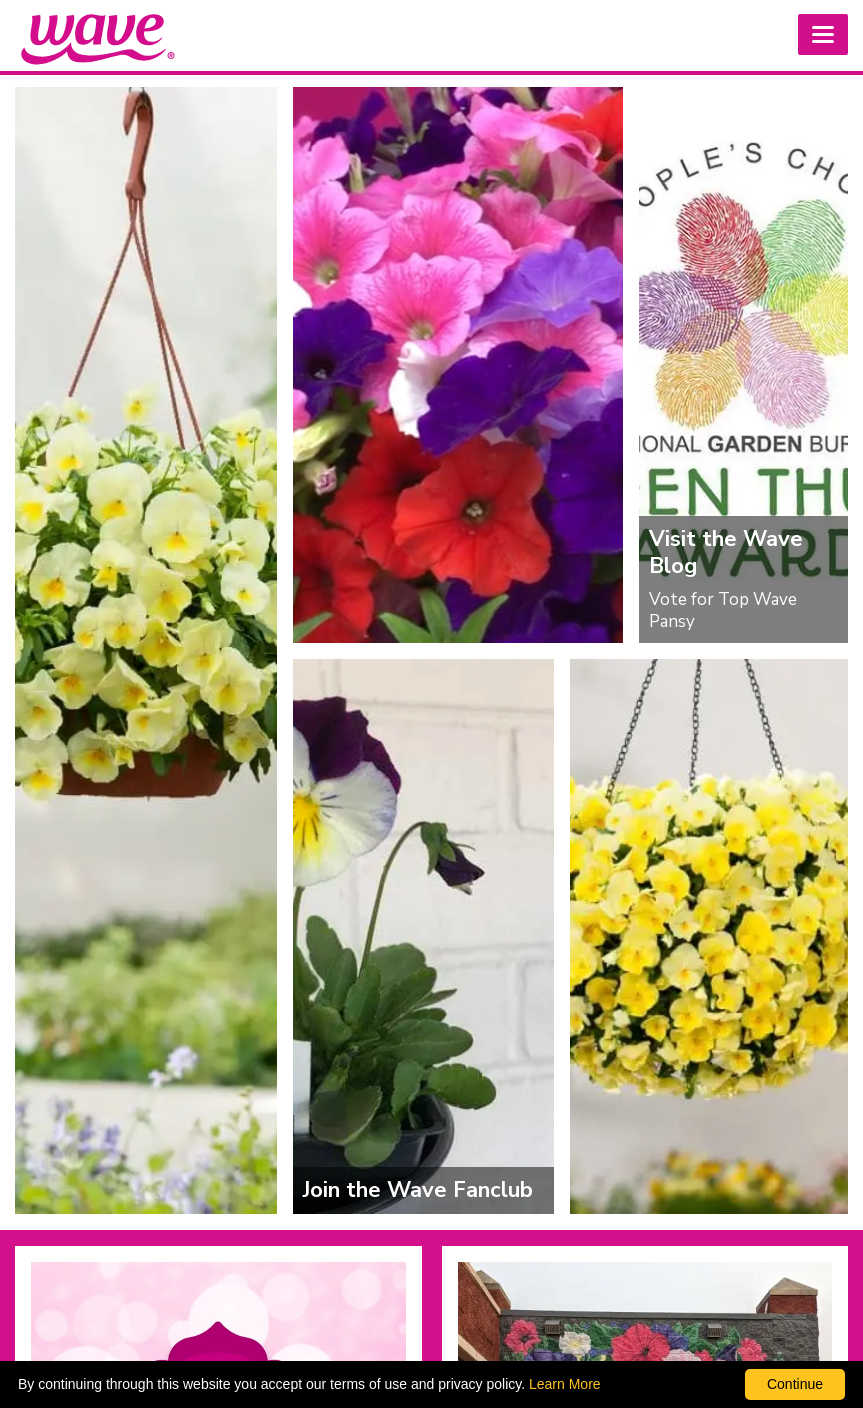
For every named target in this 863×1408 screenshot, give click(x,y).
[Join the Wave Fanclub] (424, 937)
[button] (823, 34)
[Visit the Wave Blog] (743, 365)
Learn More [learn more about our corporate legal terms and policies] (565, 1384)
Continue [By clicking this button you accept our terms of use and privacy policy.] (795, 1384)
